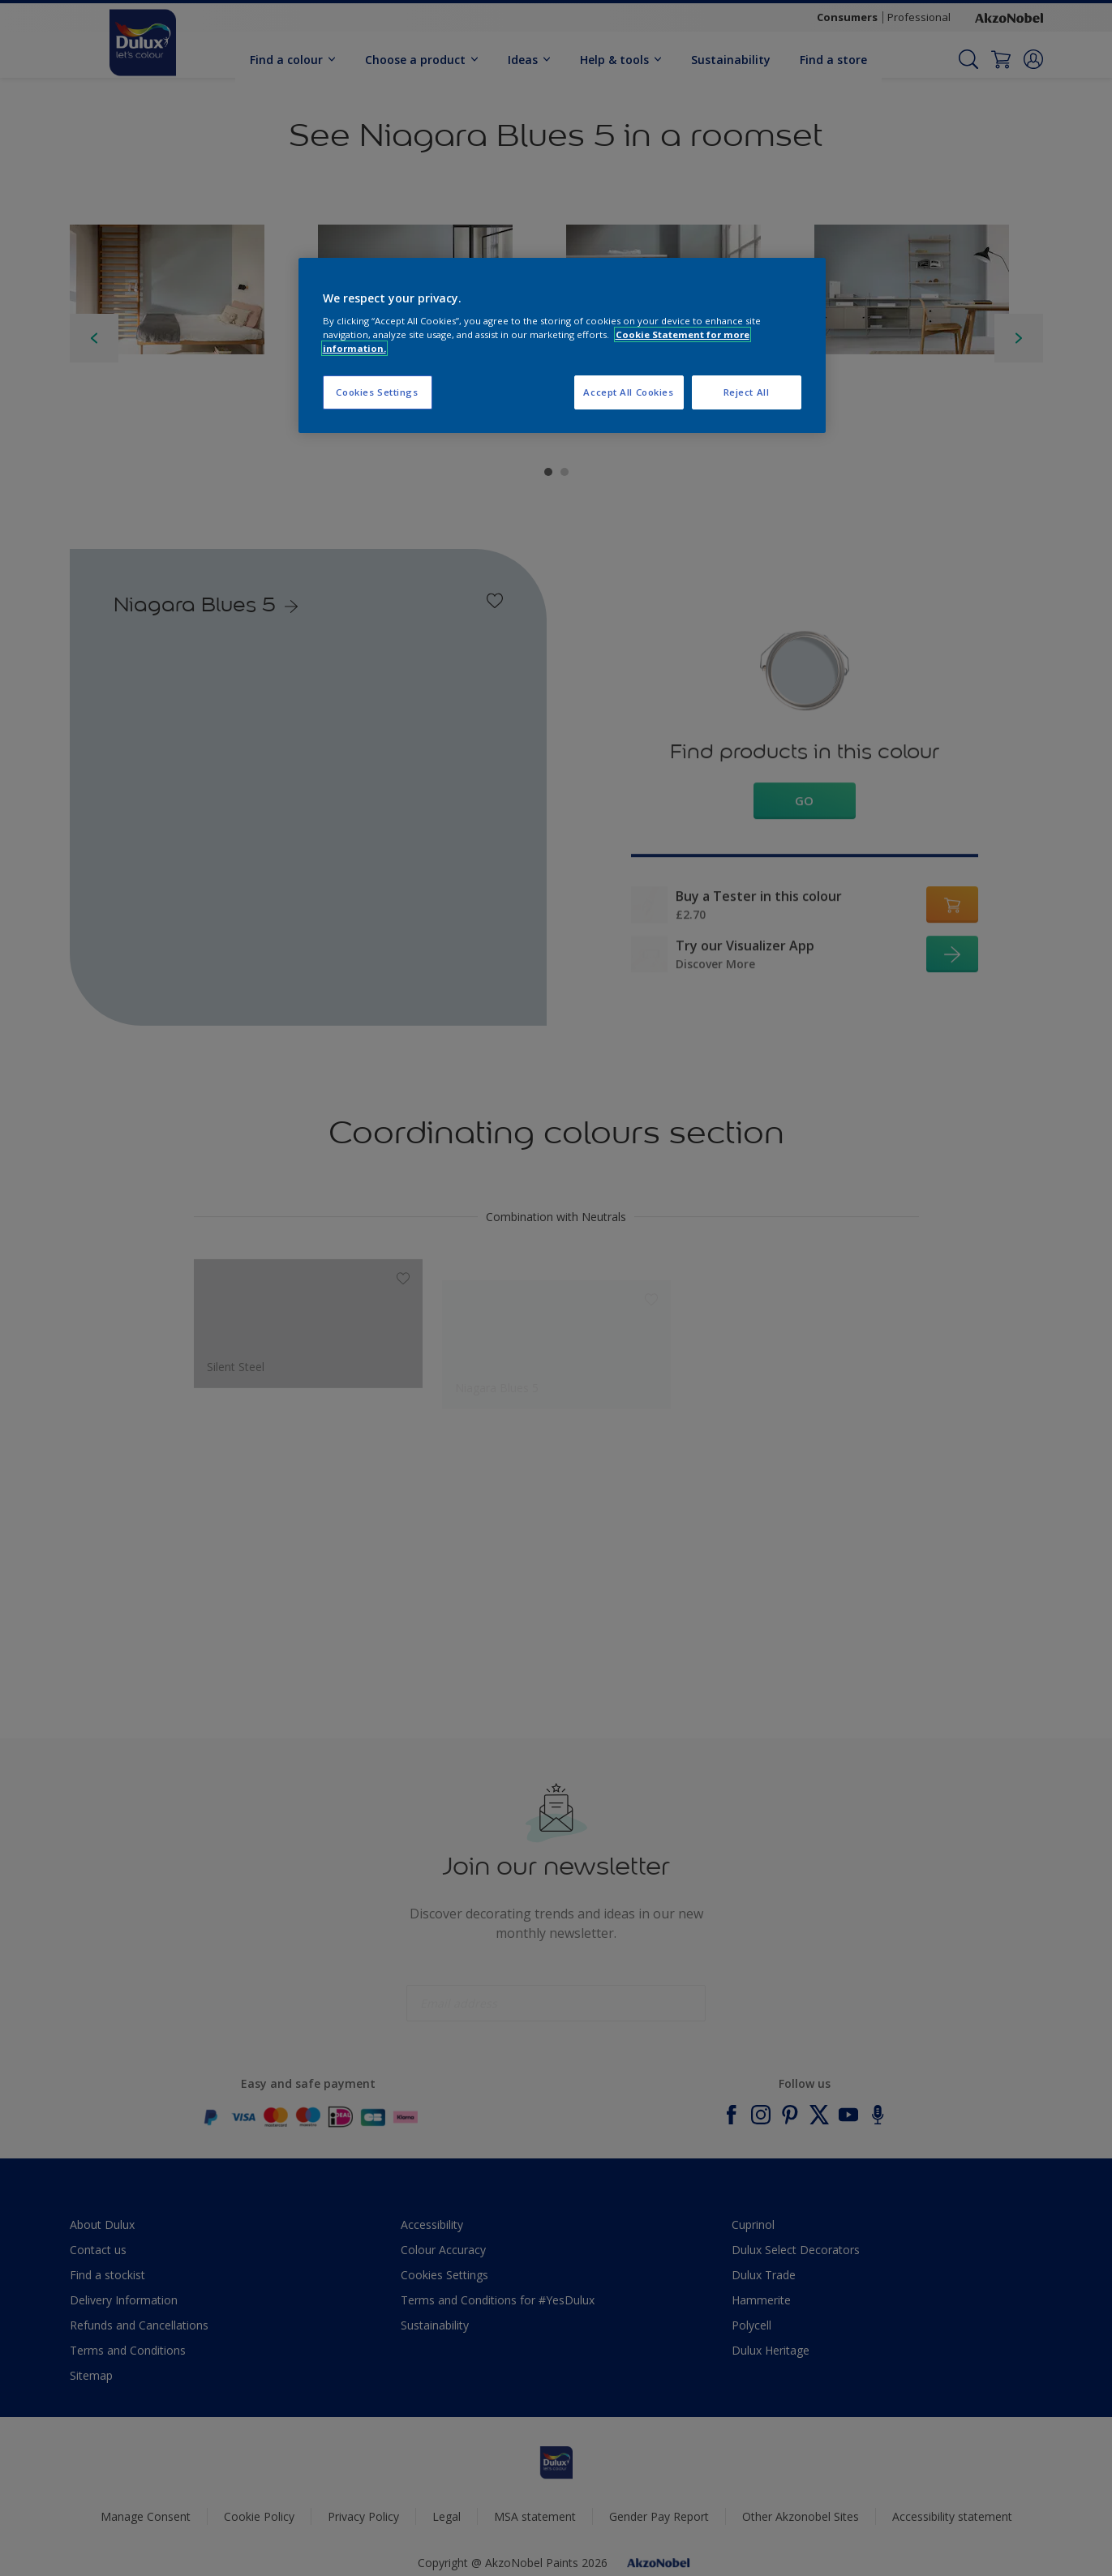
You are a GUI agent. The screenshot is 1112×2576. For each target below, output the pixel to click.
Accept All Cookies (628, 392)
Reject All (746, 392)
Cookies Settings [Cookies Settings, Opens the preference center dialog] (377, 392)
